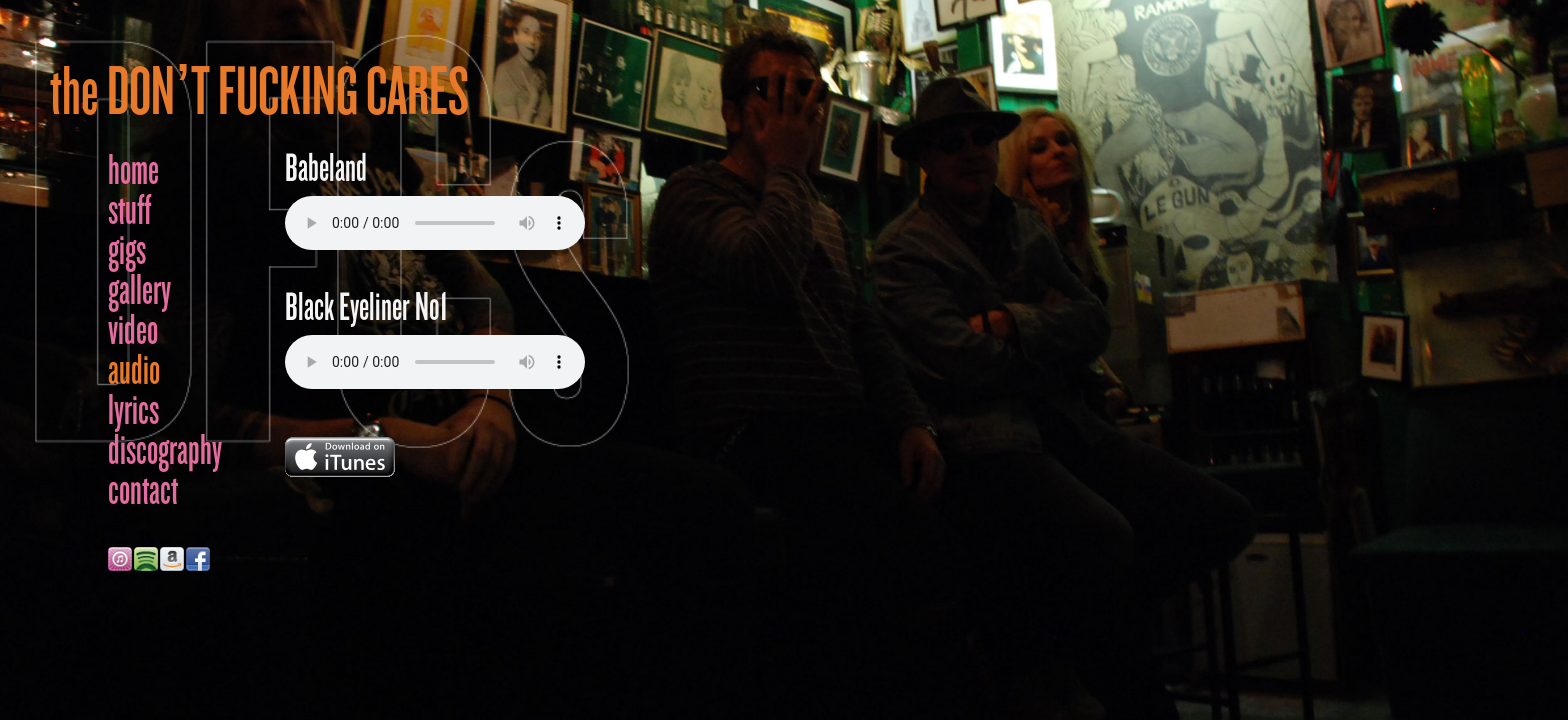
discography (165, 450)
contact (143, 490)
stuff (129, 210)
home (133, 170)
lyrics (133, 410)
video (133, 330)
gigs (127, 250)
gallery (139, 290)
